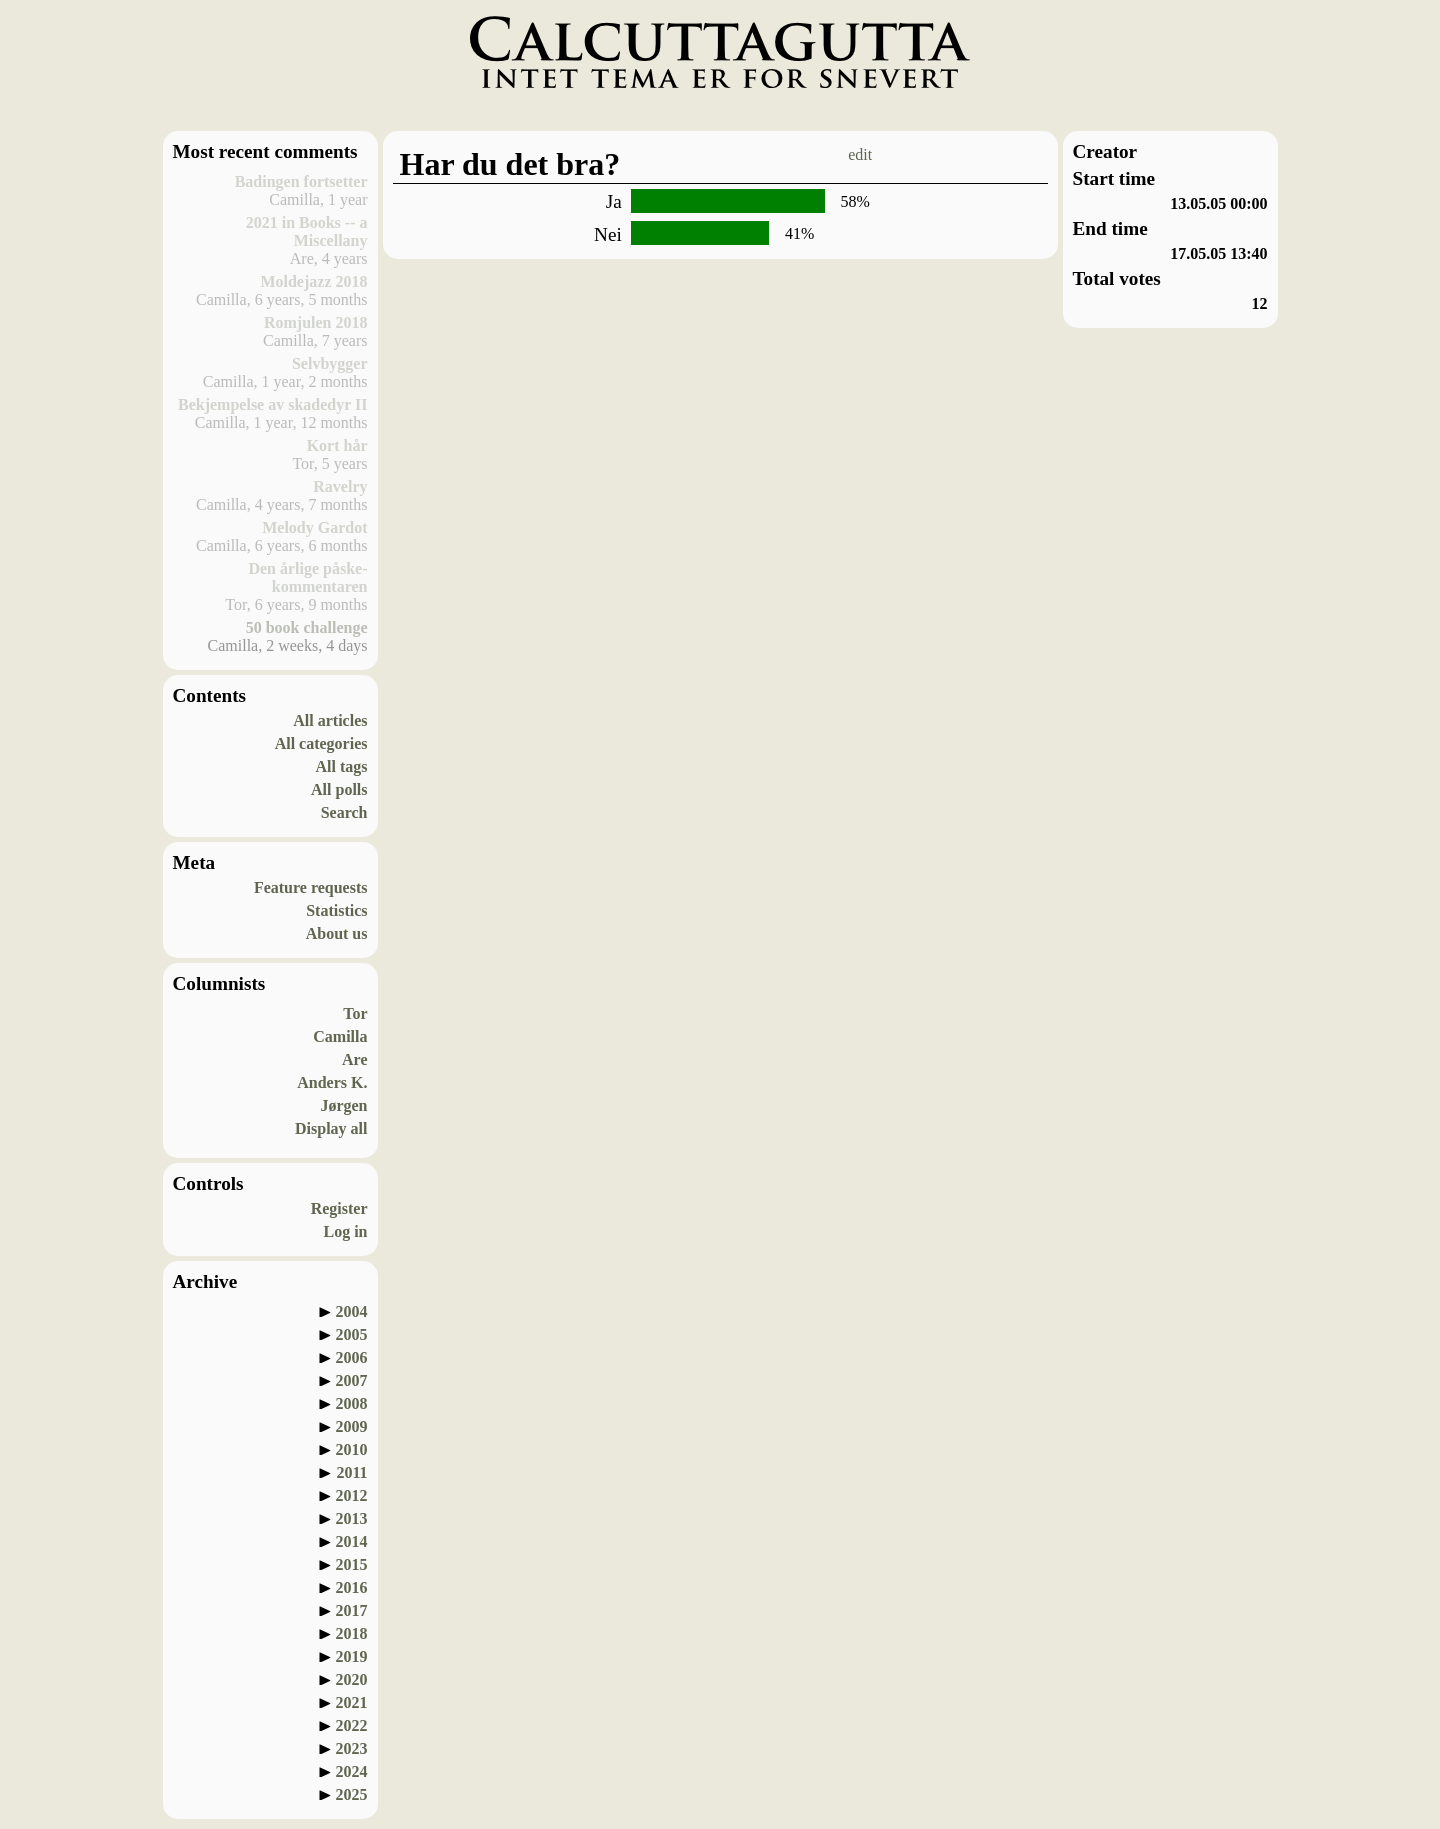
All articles (330, 720)
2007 (352, 1380)
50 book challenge (307, 627)
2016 (352, 1587)
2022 (352, 1725)
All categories (321, 743)
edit (860, 154)
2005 (352, 1334)
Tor (355, 1013)
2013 (352, 1518)
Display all (331, 1128)
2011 (351, 1472)
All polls (339, 789)
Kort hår (337, 445)
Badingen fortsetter (301, 181)
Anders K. (332, 1082)
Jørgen (343, 1105)
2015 (352, 1564)
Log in (345, 1231)
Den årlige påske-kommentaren (307, 577)
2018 (352, 1633)
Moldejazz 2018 (313, 281)
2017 (352, 1610)
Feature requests (311, 887)
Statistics (336, 910)
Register (339, 1208)
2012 (352, 1495)
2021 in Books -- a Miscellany (307, 231)
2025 (352, 1794)
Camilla (340, 1036)
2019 (352, 1656)
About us (337, 933)
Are (354, 1059)
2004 (352, 1311)
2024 (352, 1771)
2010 (352, 1449)
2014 (352, 1541)
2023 (352, 1748)
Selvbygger (330, 363)
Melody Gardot (314, 527)
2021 (352, 1702)
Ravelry (340, 486)
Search (344, 812)
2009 (352, 1426)
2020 (352, 1679)
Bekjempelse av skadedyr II (273, 404)
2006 (352, 1357)
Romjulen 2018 (316, 322)
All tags (342, 766)
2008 (352, 1403)
